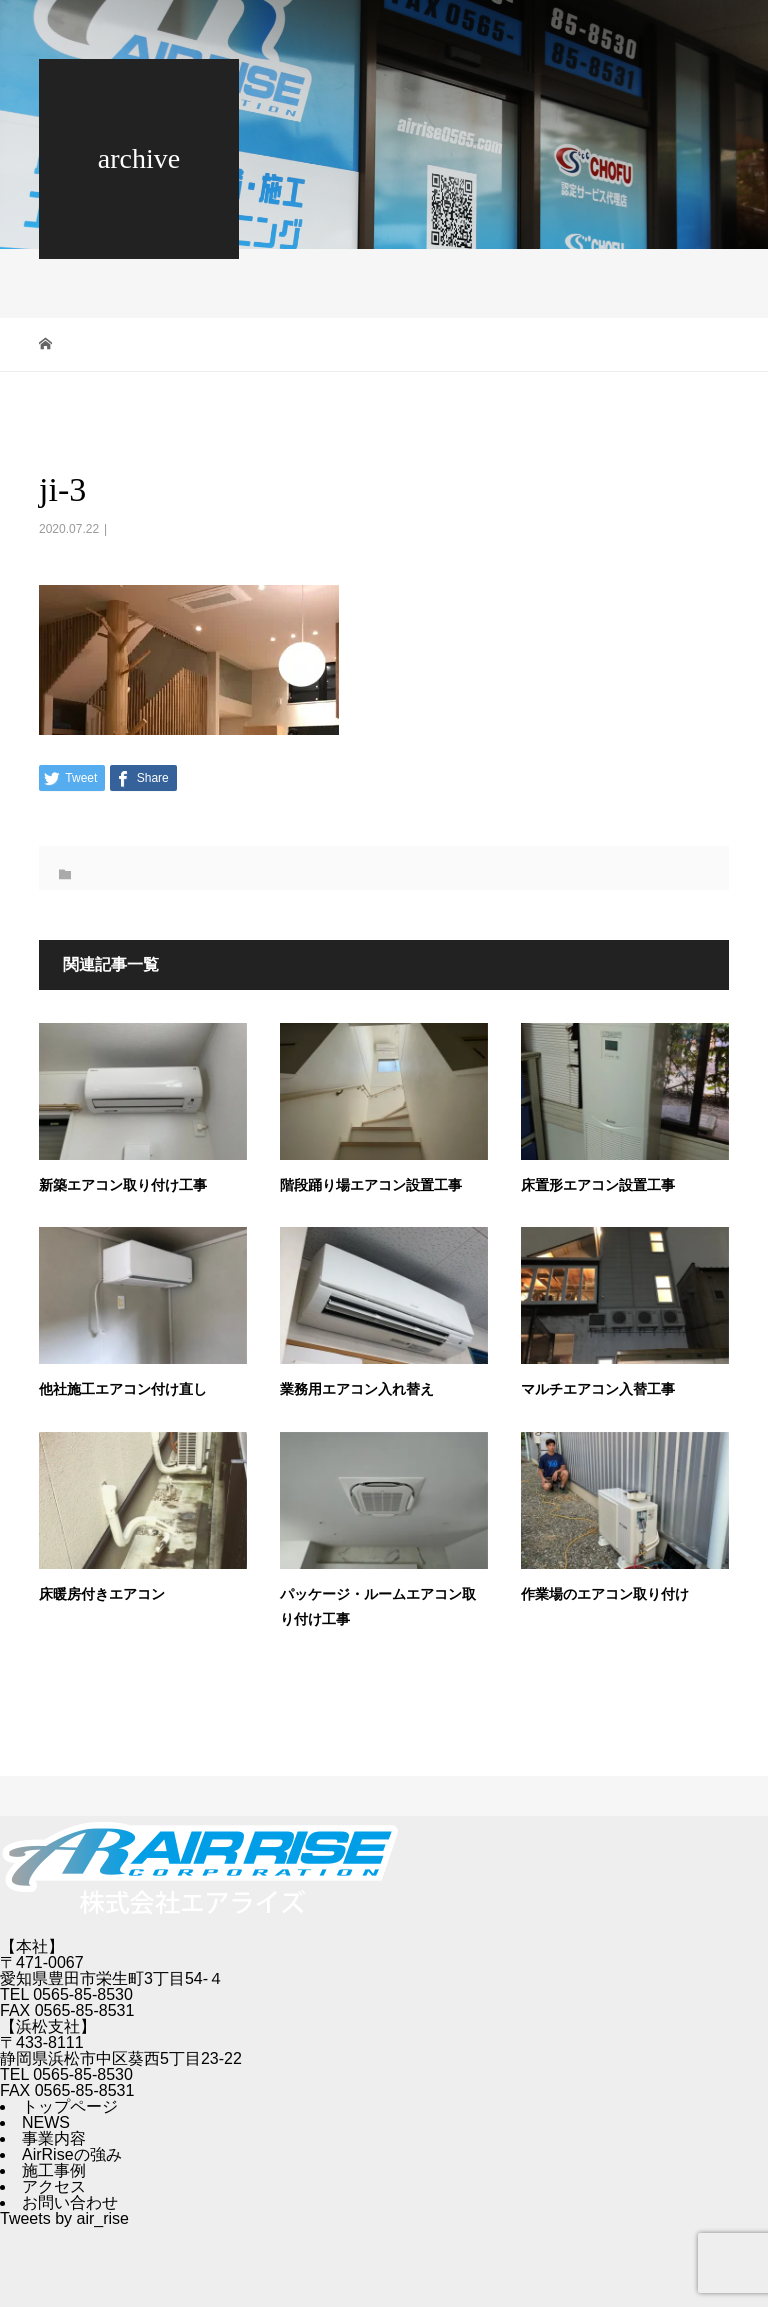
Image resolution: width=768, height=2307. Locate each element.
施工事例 (54, 2170)
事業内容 (54, 2138)
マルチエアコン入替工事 (598, 1389)
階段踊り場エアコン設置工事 (371, 1185)
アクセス (54, 2186)
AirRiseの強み (72, 2154)
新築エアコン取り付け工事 (123, 1185)
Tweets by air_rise (64, 2218)
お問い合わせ (70, 2202)
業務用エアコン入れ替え (357, 1389)
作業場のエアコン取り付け (605, 1594)
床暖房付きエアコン (102, 1594)
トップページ (70, 2106)
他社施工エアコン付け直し (123, 1389)
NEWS (46, 2122)
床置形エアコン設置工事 (598, 1185)
